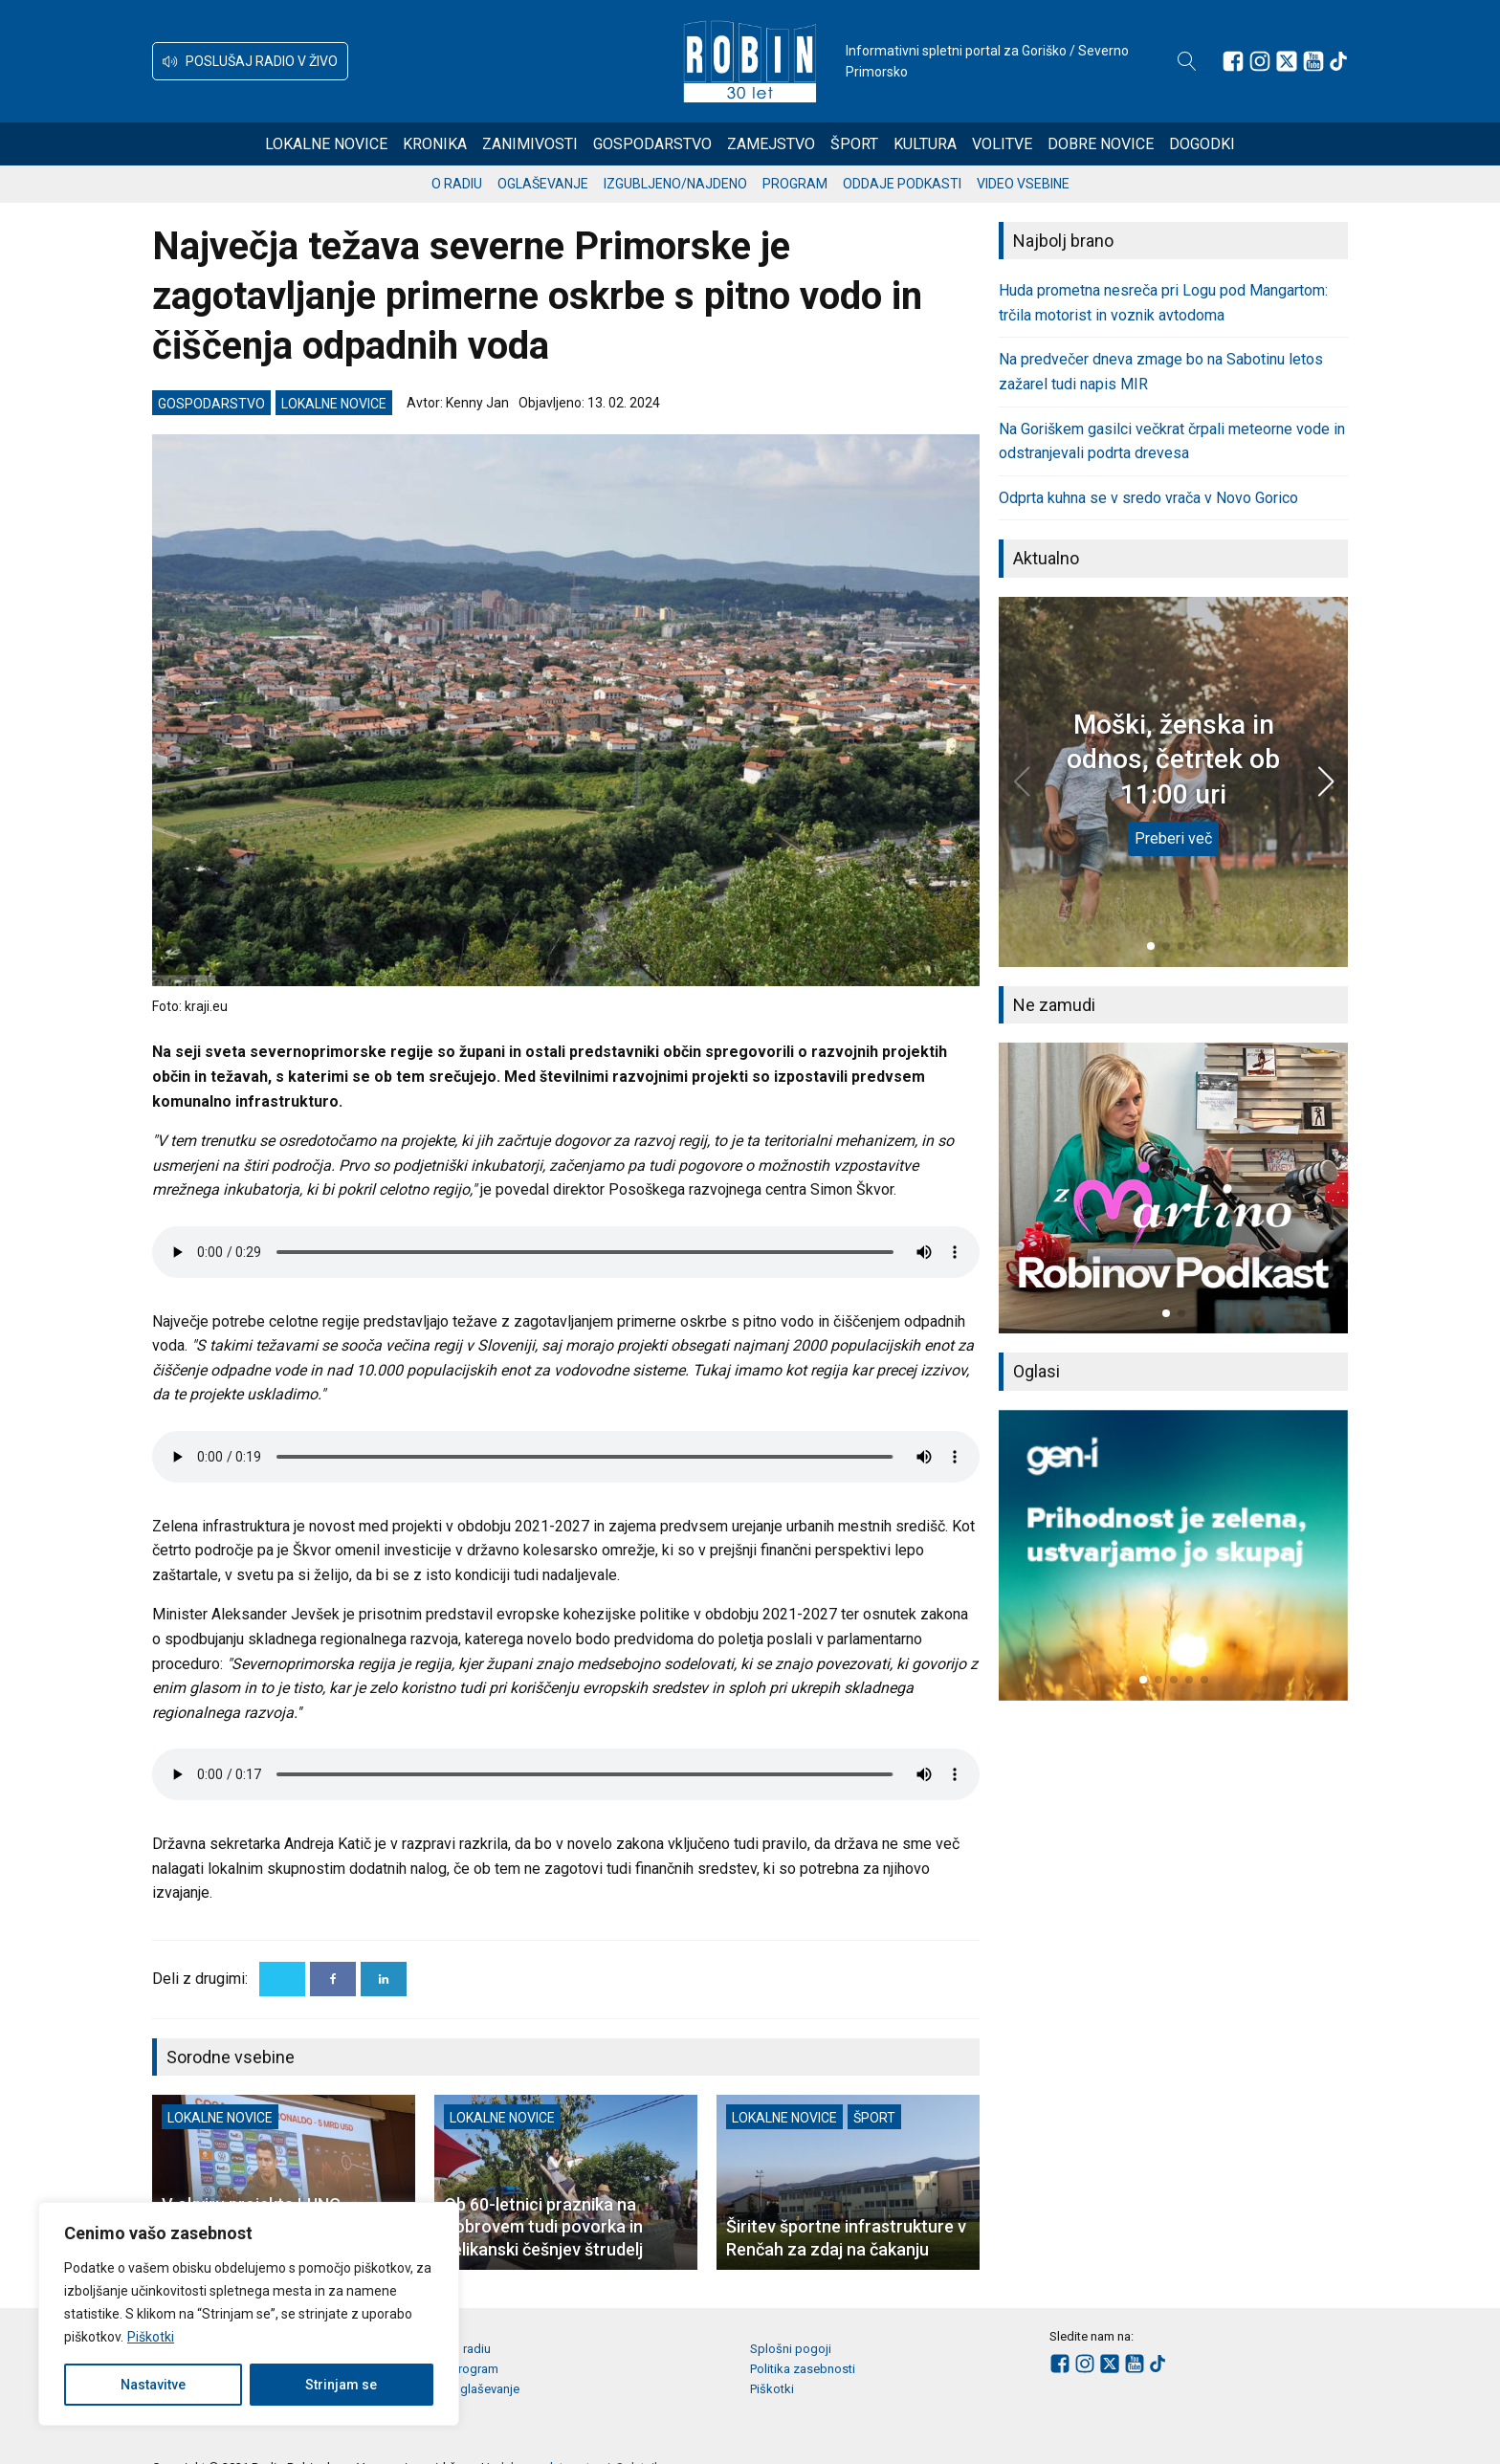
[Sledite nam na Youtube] (1313, 61)
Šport (854, 144)
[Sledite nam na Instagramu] (1259, 61)
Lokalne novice (326, 144)
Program (794, 183)
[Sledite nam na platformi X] (1286, 61)
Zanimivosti (530, 144)
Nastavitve (153, 2384)
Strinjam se (341, 2384)
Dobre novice (1101, 144)
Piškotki (150, 2336)
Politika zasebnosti (802, 2369)
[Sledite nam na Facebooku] (1233, 61)
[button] (250, 61)
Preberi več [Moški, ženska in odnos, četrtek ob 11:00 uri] (1173, 838)
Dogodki (1202, 144)
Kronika (435, 144)
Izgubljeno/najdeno (675, 183)
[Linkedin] (384, 1979)
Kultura (925, 144)
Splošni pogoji (790, 2349)
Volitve (1002, 144)
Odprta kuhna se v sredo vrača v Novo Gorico (1148, 498)
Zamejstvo (771, 144)
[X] (282, 1979)
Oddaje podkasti (902, 183)
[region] (248, 2314)
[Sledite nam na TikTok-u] (1338, 61)
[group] (1173, 1188)
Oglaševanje (542, 183)
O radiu (456, 183)
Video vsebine (1023, 183)
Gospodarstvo (652, 144)
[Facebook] (333, 1979)
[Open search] (1187, 61)
